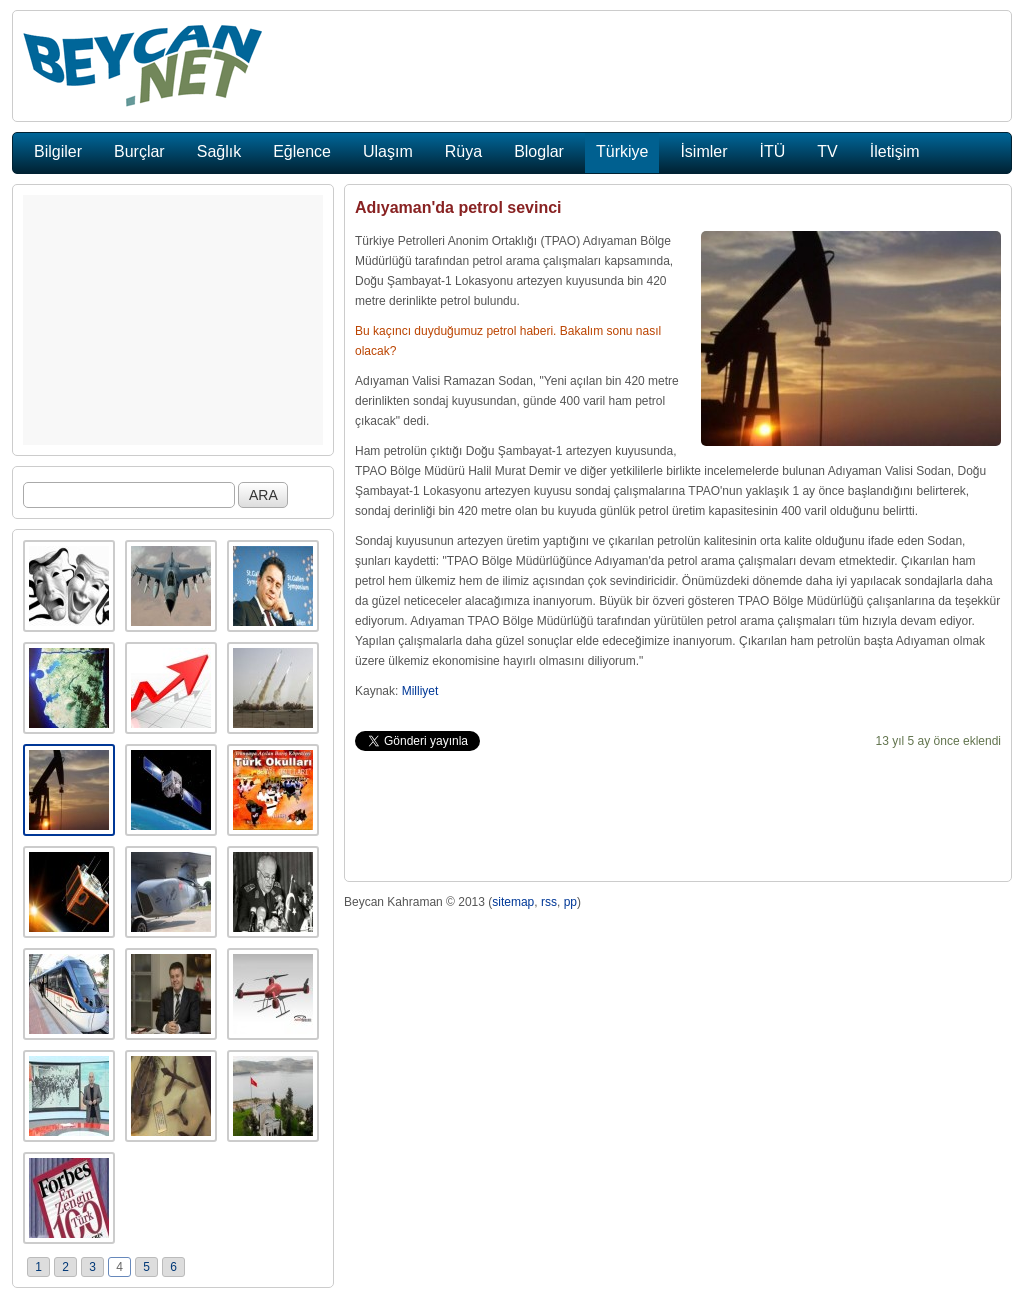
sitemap (513, 902)
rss (549, 902)
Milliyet (420, 691)
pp (570, 902)
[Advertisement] (173, 320)
